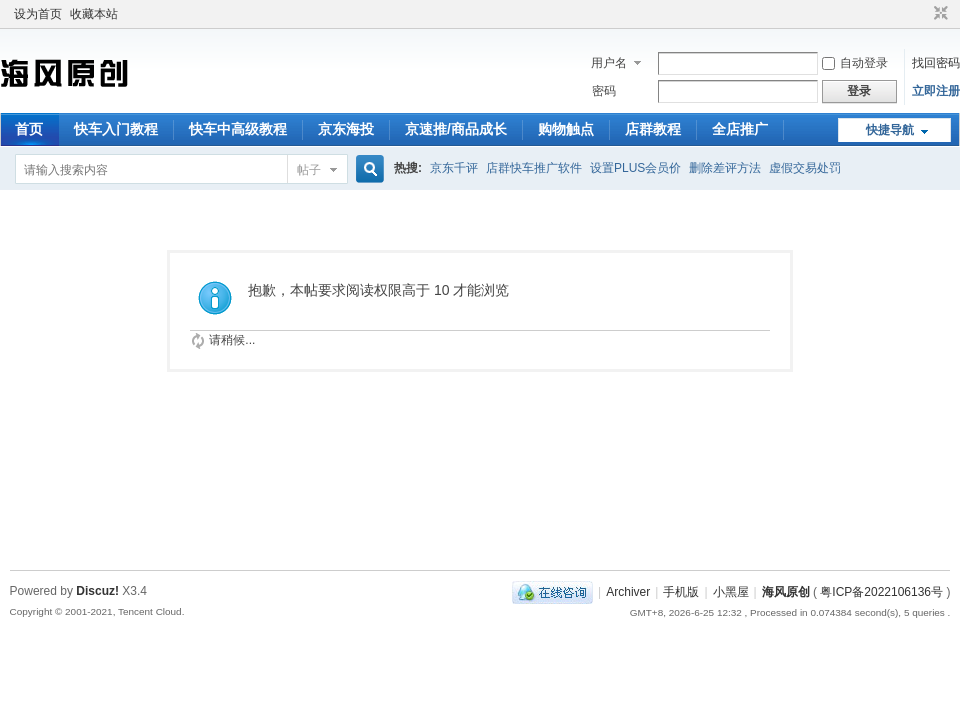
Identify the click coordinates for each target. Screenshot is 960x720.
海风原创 (786, 592)
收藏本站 (94, 14)
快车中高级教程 (238, 129)
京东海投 (346, 129)
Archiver (628, 592)
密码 (604, 91)
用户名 (609, 63)
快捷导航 (890, 130)
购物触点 (566, 129)
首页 (29, 129)
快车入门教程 (116, 129)
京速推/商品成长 (456, 129)
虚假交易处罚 (805, 168)
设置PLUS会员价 (635, 168)
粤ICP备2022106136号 (881, 592)
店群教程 (653, 129)
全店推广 (740, 129)
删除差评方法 (725, 168)
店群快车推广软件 (534, 168)
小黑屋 (731, 592)
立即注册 (936, 91)
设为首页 (38, 14)
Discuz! (97, 591)
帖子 (309, 170)
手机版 (681, 592)
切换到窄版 (938, 14)
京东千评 (454, 168)
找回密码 (936, 63)
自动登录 (855, 63)
